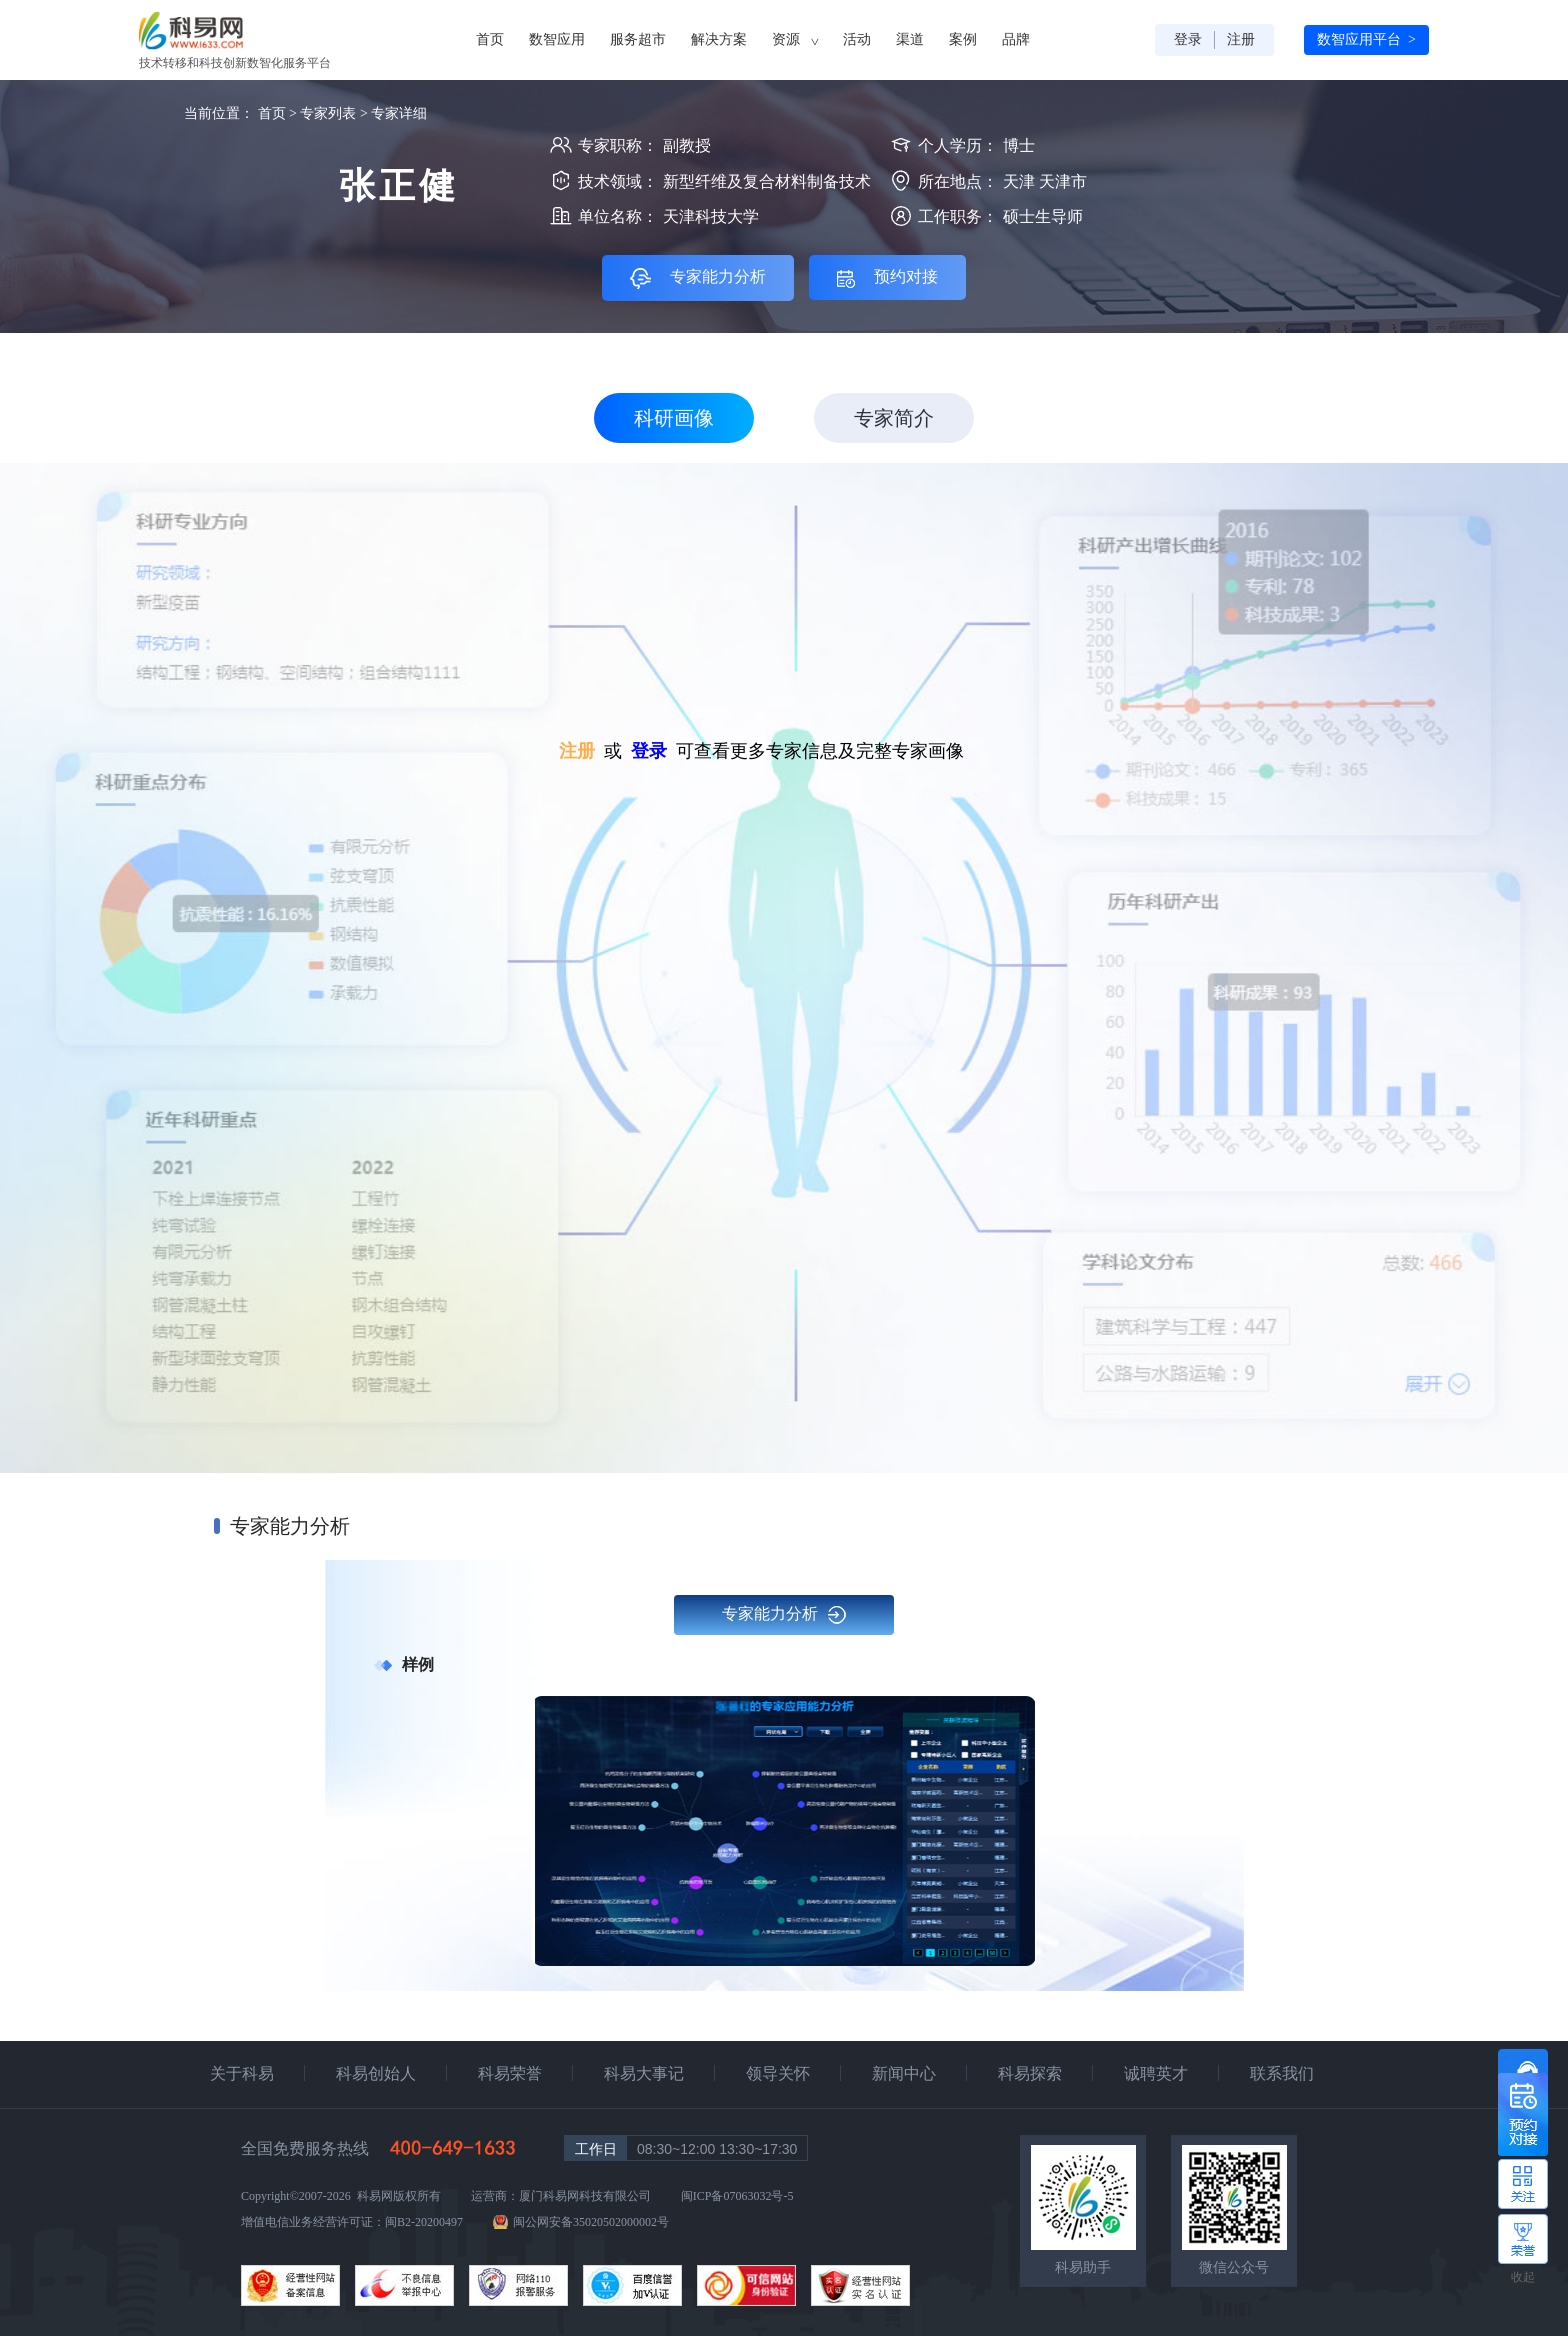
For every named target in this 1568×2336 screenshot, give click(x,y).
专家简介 (894, 418)
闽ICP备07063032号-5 (737, 2196)
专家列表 (328, 113)
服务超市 (638, 39)
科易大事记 (644, 2073)
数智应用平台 (1366, 40)
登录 (1188, 39)
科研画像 (674, 418)
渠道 (910, 39)
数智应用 (557, 39)
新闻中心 (904, 2073)
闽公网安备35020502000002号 (591, 2222)
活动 (857, 39)
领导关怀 (778, 2073)
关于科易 (242, 2073)
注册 (1241, 39)
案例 (963, 39)
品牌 (1016, 39)
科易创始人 (376, 2073)
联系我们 (1282, 2073)
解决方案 (719, 39)
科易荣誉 (510, 2073)
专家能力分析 (784, 1614)
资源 (795, 40)
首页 (490, 39)
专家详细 (399, 113)
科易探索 (1030, 2073)
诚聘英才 (1156, 2073)
